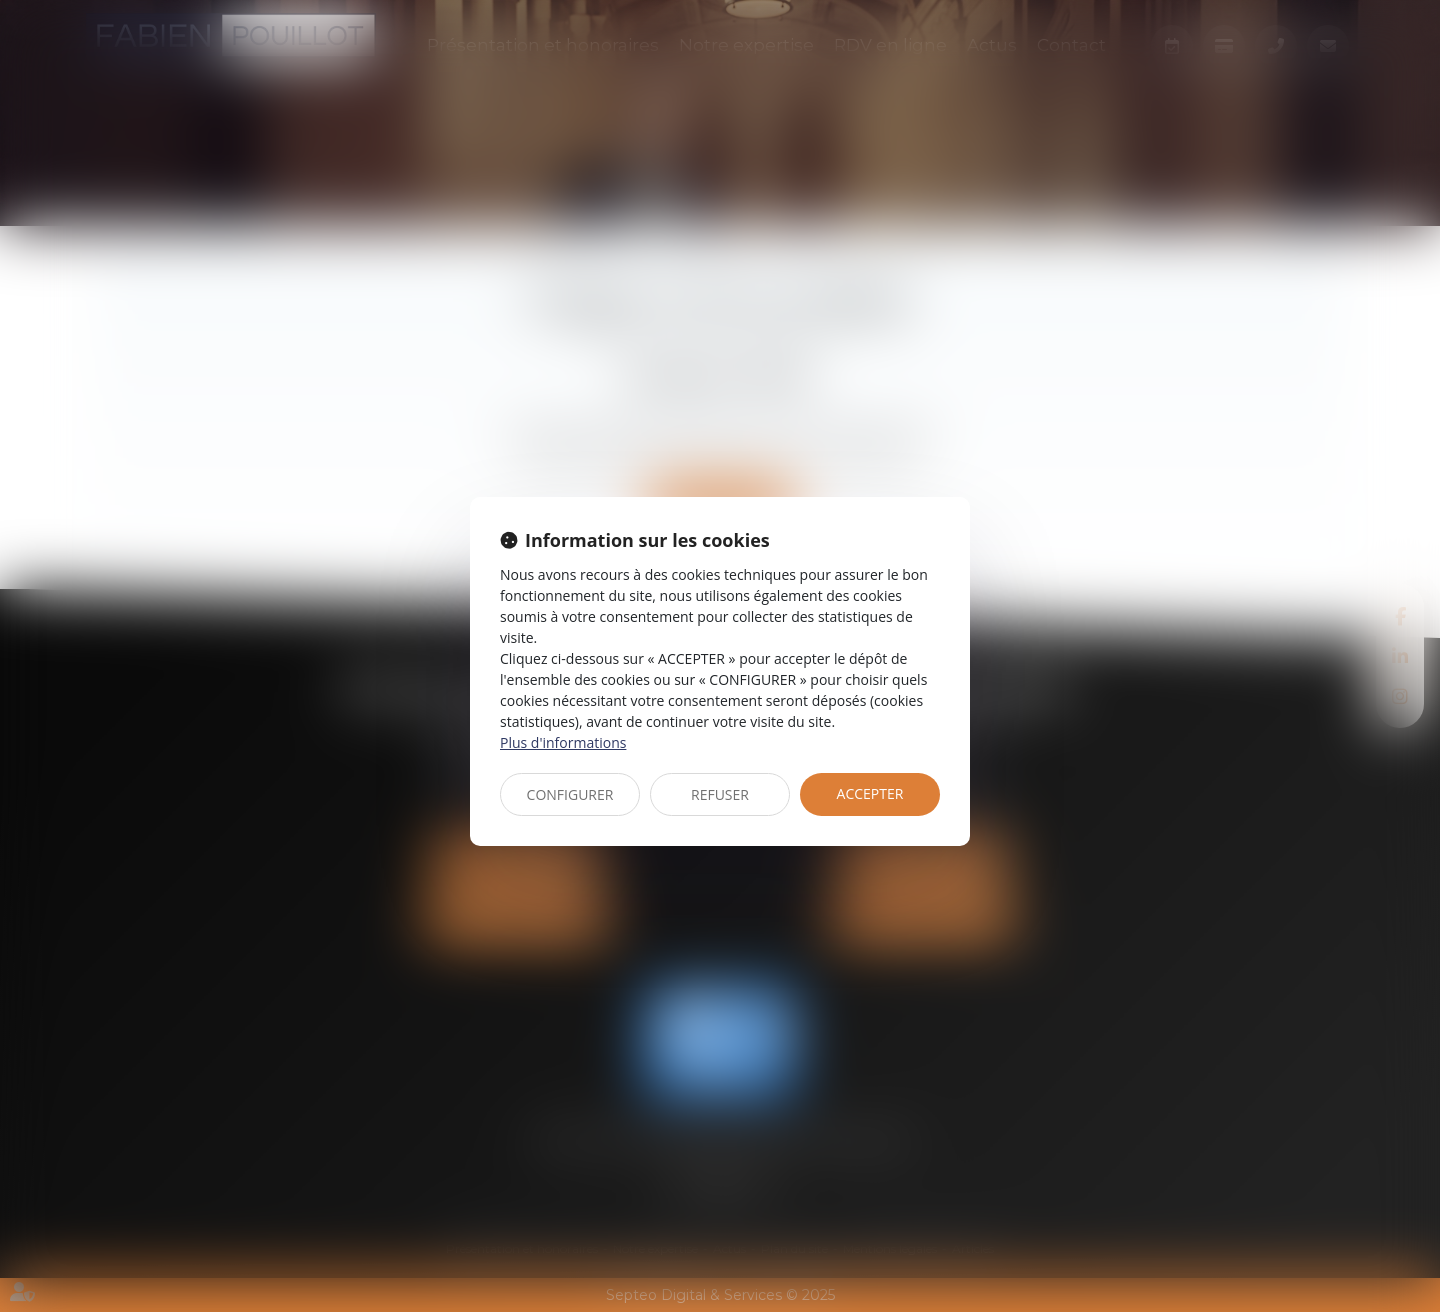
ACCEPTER (870, 793)
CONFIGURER (570, 794)
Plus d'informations (563, 742)
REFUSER (720, 794)
